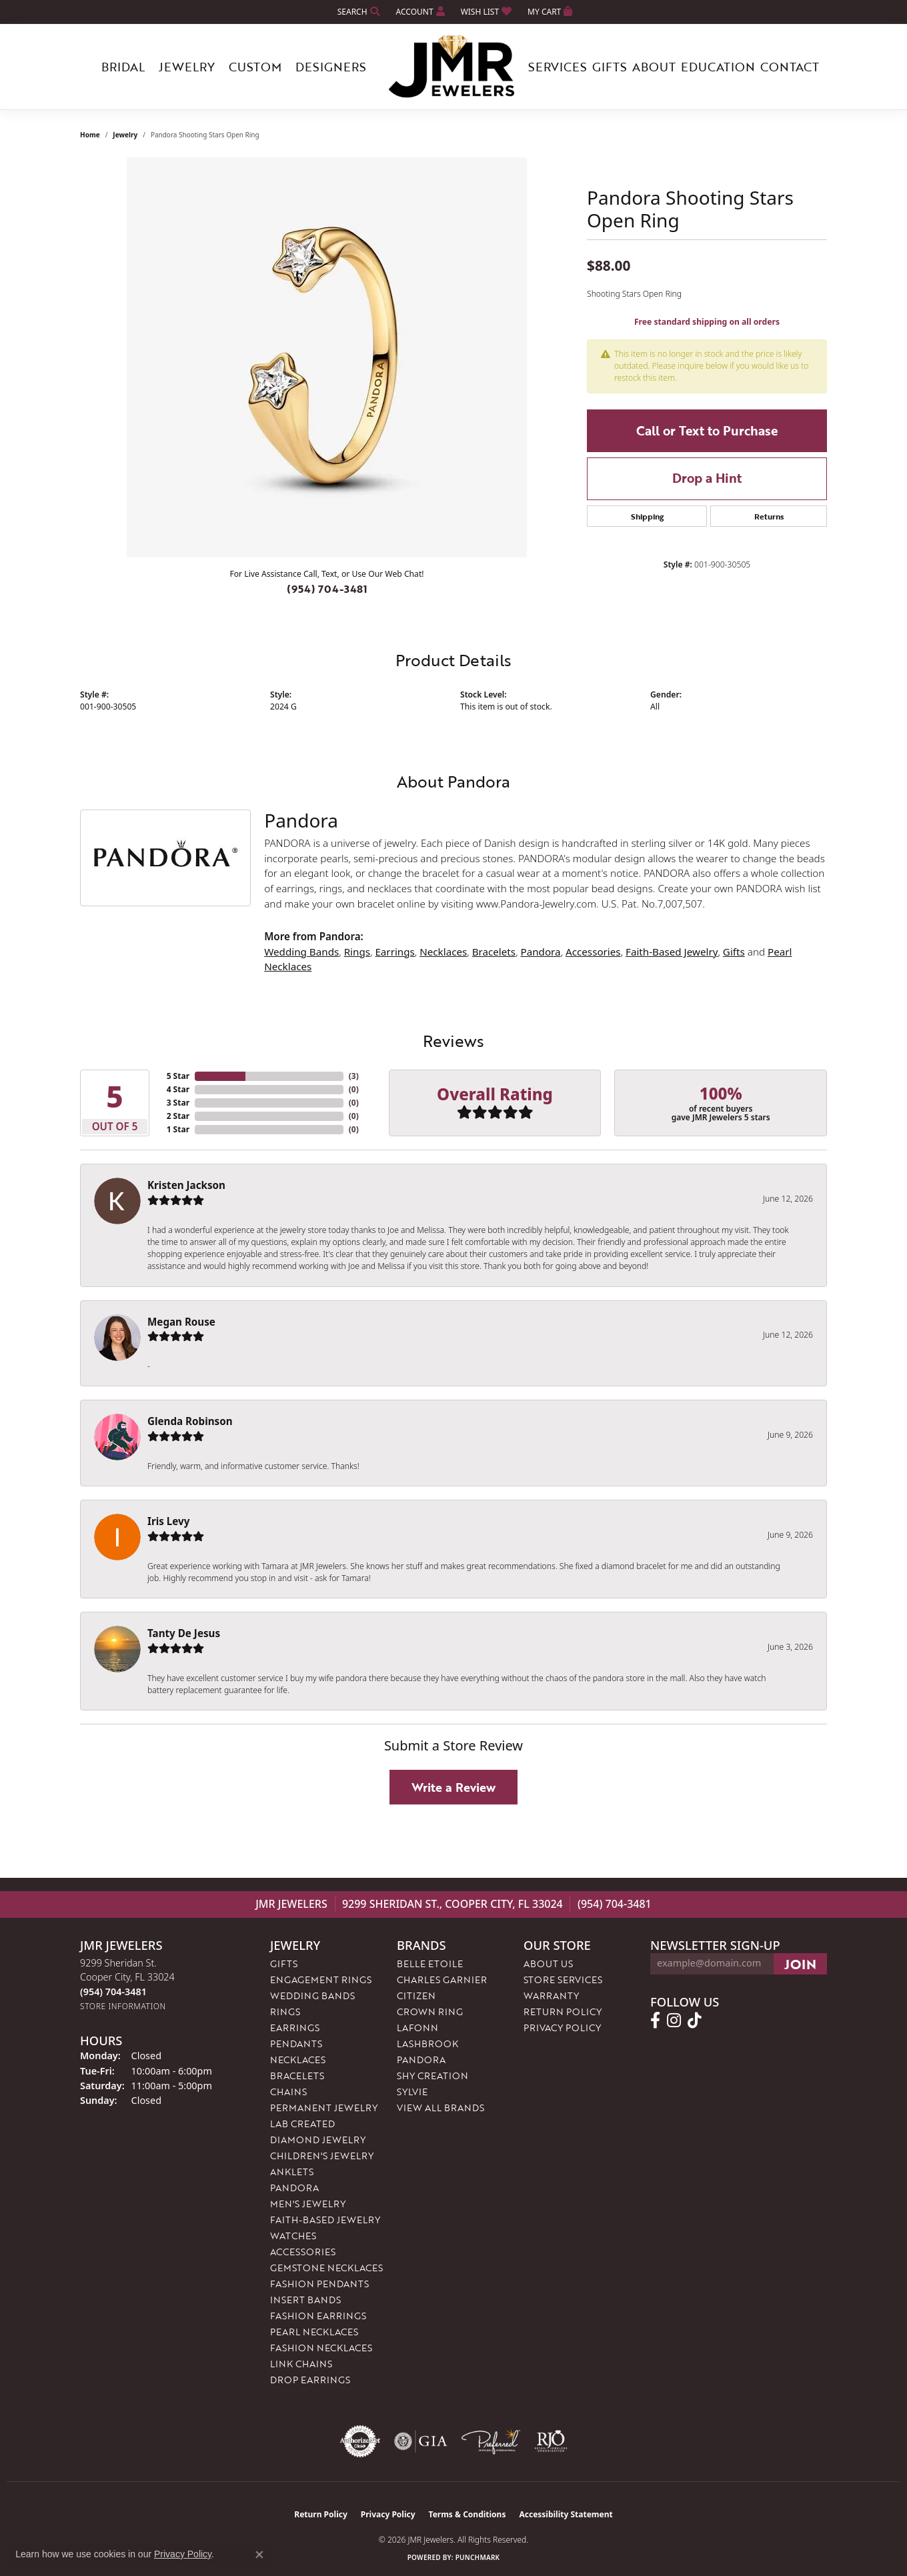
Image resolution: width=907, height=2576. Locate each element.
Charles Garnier (442, 1980)
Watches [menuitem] (293, 2236)
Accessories (593, 951)
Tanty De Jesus (183, 1633)
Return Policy (563, 2012)
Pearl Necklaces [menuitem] (314, 2332)
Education (718, 66)
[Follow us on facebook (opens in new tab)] (655, 2021)
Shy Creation (432, 2076)
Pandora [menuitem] (294, 2188)
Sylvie (412, 2092)
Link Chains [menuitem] (301, 2364)
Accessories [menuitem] (302, 2252)
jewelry (125, 134)
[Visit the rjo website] (551, 2441)
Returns (769, 516)
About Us (548, 1964)
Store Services (563, 1980)
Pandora (541, 951)
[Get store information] (123, 2006)
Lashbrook (427, 2044)
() (354, 1076)
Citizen (416, 1996)
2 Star (178, 1116)
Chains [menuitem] (288, 2092)
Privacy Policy (562, 2028)
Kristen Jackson (186, 1185)
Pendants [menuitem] (296, 2044)
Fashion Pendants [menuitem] (319, 2284)
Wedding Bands (301, 951)
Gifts (609, 66)
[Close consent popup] (259, 2555)
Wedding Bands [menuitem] (312, 1996)
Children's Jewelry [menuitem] (321, 2156)
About (654, 66)
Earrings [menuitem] (294, 2028)
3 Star (178, 1102)
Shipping (647, 516)
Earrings (394, 951)
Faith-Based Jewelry (672, 951)
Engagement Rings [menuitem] (320, 1980)
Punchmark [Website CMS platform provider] (478, 2557)
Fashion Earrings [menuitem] (318, 2316)
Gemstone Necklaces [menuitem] (326, 2268)
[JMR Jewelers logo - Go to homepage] (453, 66)
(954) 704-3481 (327, 589)
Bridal (123, 66)
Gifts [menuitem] (283, 1964)
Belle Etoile (430, 1964)
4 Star (178, 1089)
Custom (255, 66)
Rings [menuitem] (285, 2012)
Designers (330, 66)
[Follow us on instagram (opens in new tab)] (674, 2021)
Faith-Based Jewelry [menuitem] (325, 2220)
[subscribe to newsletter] (800, 1964)
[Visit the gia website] (420, 2441)
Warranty (551, 1996)
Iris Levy (168, 1521)
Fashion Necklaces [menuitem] (321, 2348)
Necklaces (443, 951)
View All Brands (440, 2108)
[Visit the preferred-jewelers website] (491, 2441)
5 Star (178, 1076)
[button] (357, 11)
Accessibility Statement (565, 2514)
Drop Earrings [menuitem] (310, 2380)
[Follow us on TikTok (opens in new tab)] (695, 2021)
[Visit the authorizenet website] (360, 2441)
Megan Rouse (181, 1321)
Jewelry (187, 66)
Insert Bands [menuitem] (305, 2300)
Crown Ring (430, 2012)
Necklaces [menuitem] (297, 2060)
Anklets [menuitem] (291, 2172)
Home (90, 134)
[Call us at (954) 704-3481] (113, 1991)
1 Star (178, 1129)
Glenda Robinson (190, 1421)
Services (557, 66)
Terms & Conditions (467, 2514)
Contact (789, 66)
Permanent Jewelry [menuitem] (323, 2108)
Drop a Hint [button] (707, 477)
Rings (357, 951)
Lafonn (417, 2028)
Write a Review (453, 1787)
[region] (327, 357)
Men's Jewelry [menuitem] (307, 2204)
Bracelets (494, 951)
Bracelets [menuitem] (297, 2076)
